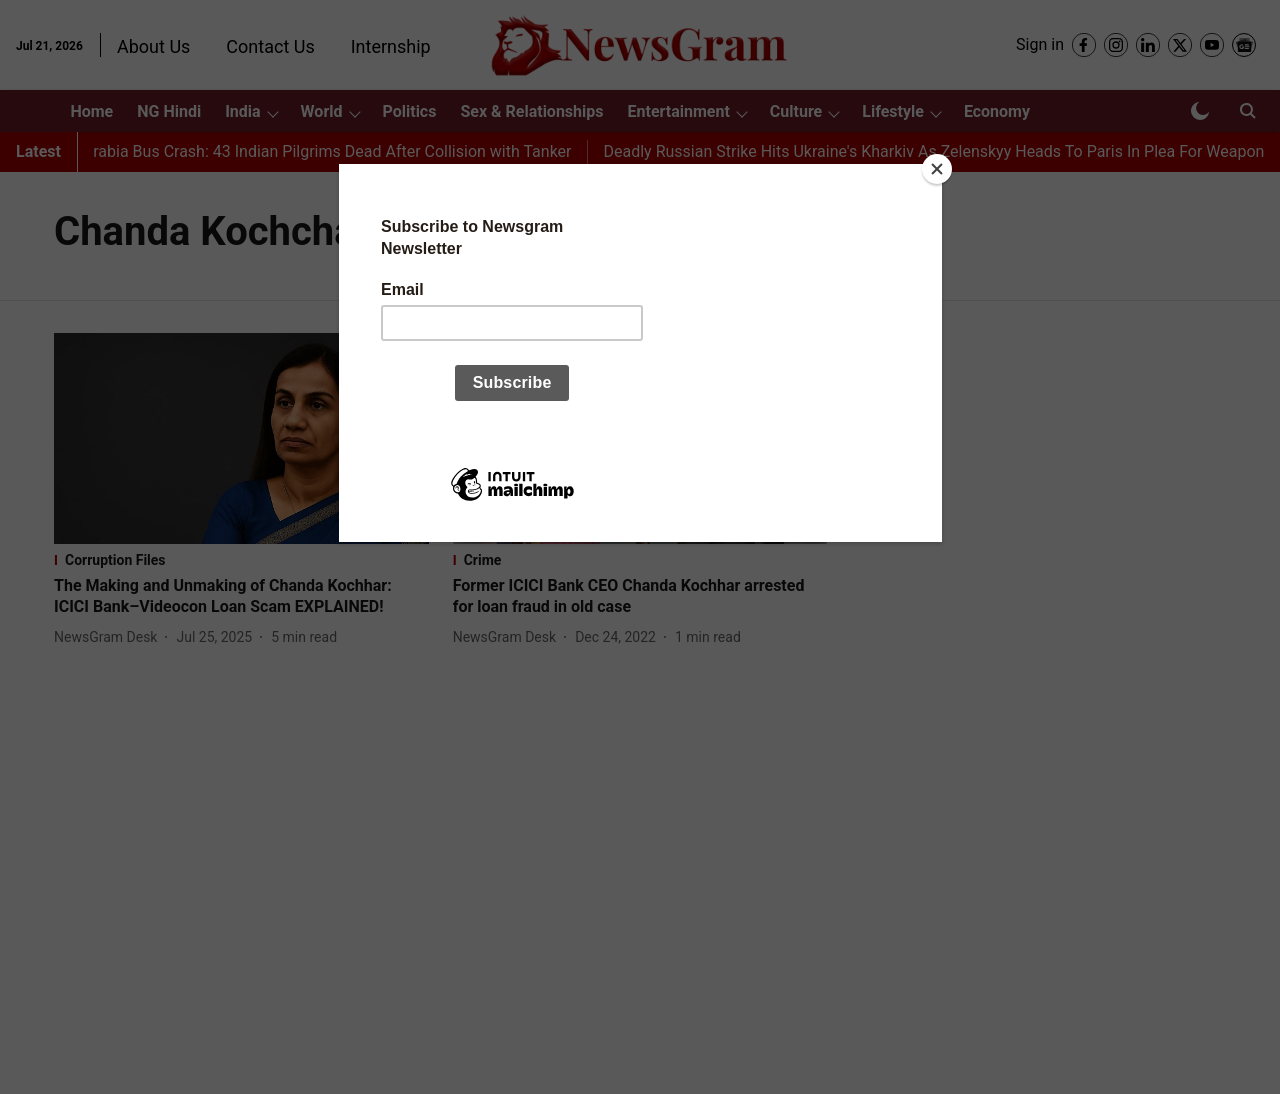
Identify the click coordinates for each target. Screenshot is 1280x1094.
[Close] (937, 169)
